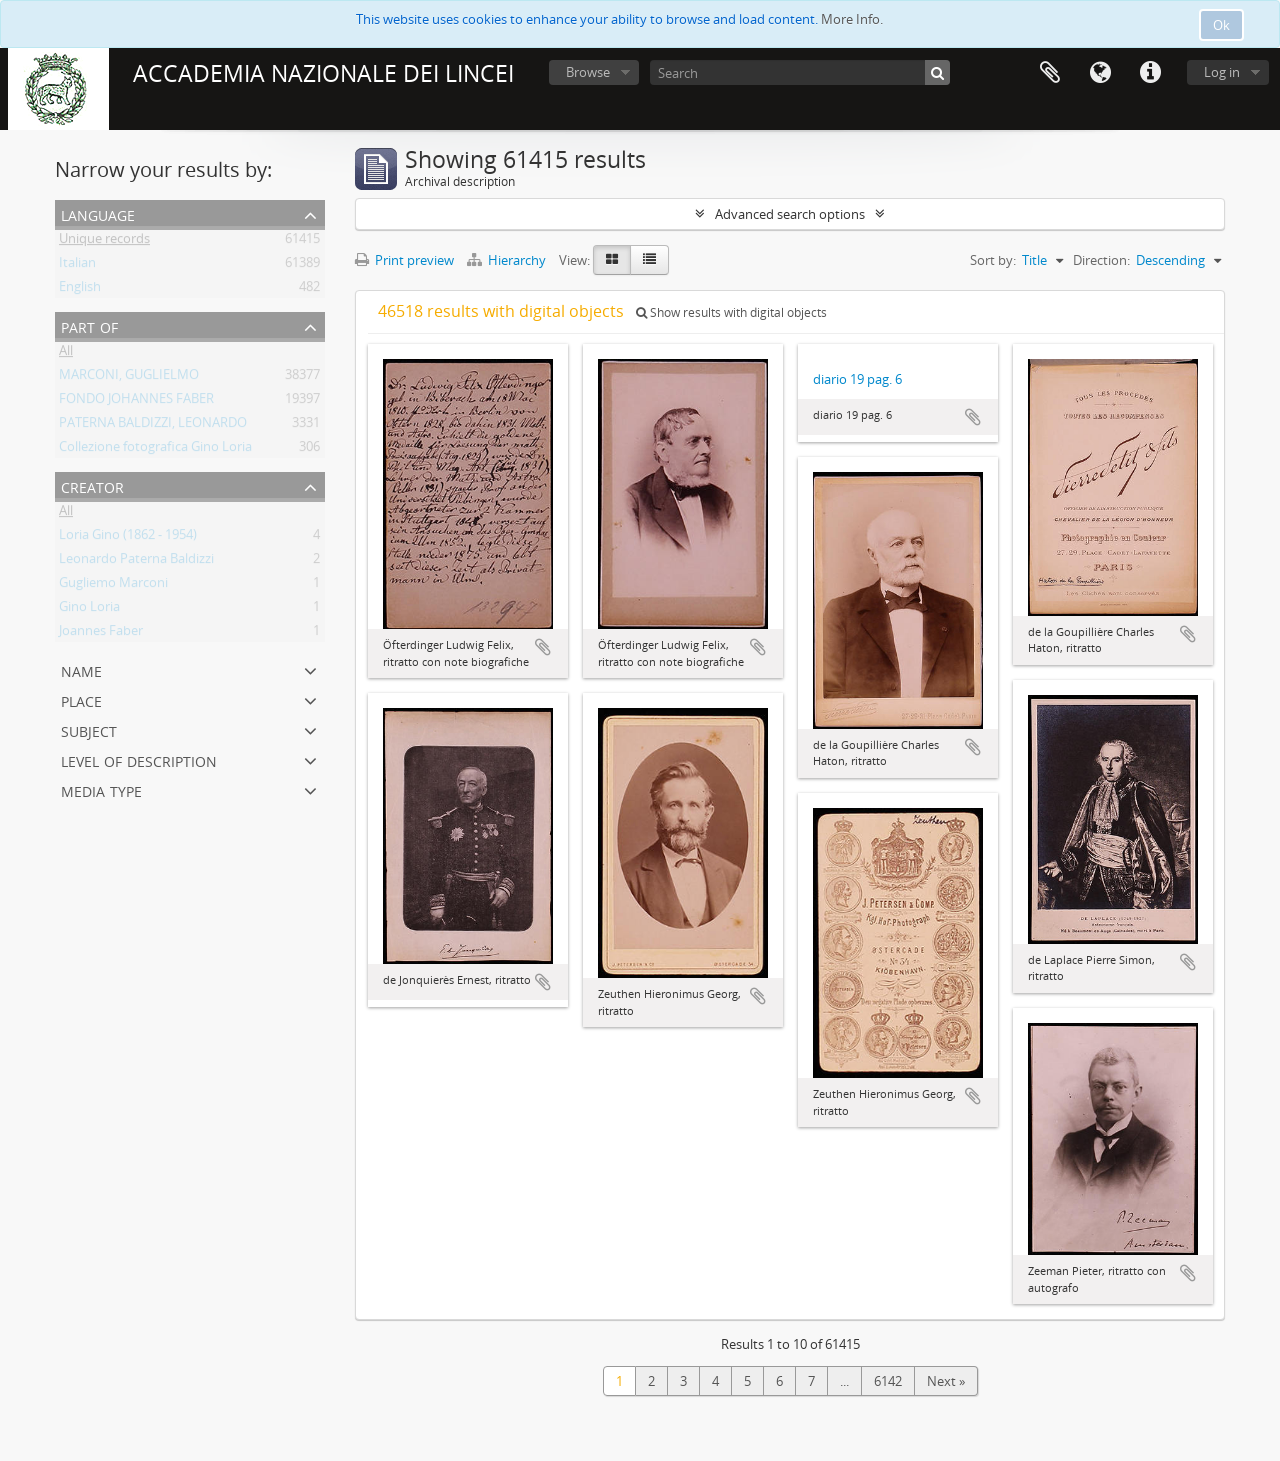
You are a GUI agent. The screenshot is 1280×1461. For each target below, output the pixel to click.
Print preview (404, 260)
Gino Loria (89, 610)
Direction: (1101, 260)
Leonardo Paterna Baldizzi (136, 562)
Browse (588, 72)
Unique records (104, 242)
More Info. (852, 19)
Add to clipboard (543, 647)
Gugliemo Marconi (113, 586)
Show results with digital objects (731, 312)
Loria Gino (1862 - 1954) (128, 538)
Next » (946, 1381)
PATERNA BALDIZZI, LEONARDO (153, 426)
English (80, 290)
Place (81, 699)
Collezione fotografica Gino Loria (155, 450)
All (66, 354)
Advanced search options (790, 214)
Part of (89, 325)
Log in (1222, 72)
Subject (89, 729)
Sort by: (993, 260)
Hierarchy (508, 260)
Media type (101, 789)
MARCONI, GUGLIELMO (129, 378)
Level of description (139, 759)
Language (1100, 73)
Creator (92, 485)
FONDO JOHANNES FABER (136, 402)
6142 (888, 1381)
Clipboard (1050, 73)
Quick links (1150, 73)
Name (81, 669)
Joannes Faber (101, 634)
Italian (77, 266)
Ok (1221, 25)
